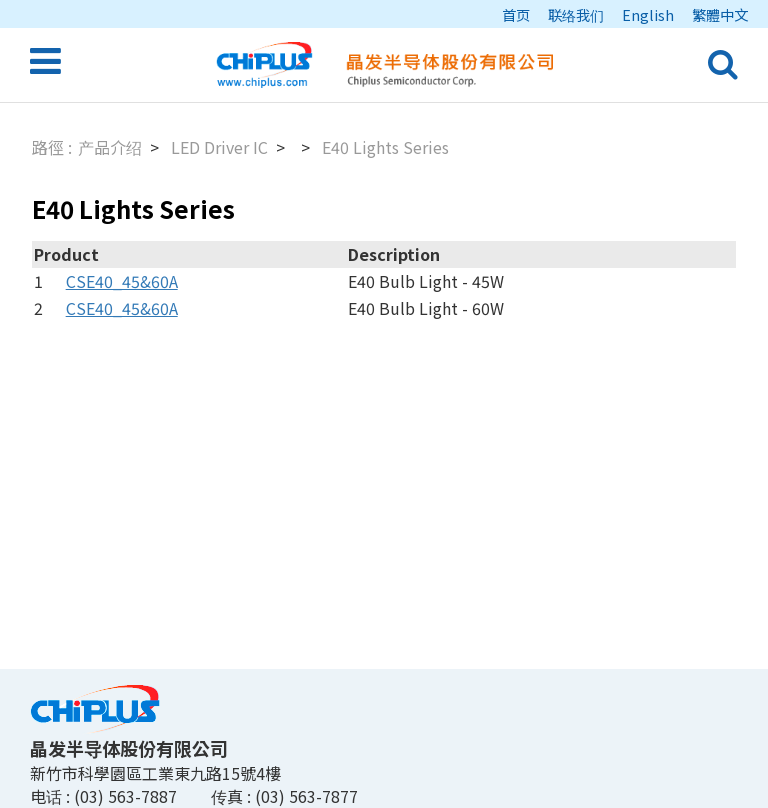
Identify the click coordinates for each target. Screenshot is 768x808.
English (648, 14)
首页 (516, 14)
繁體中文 (720, 14)
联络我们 (576, 14)
